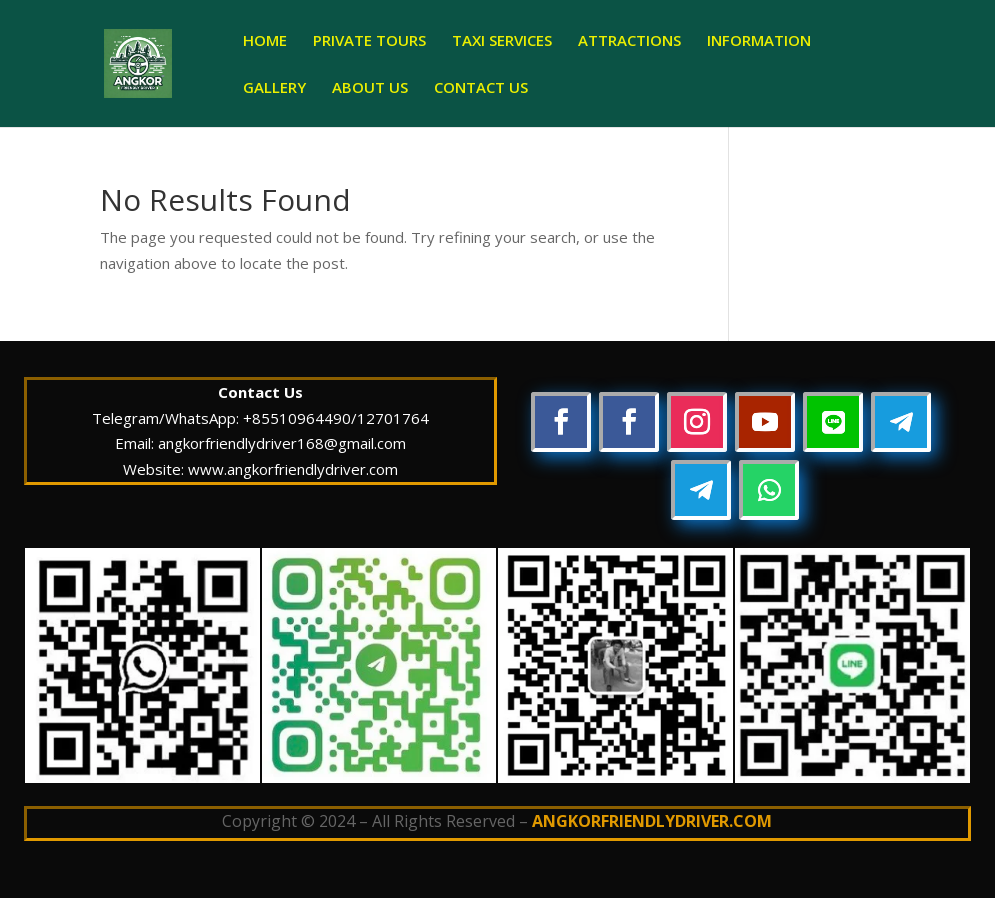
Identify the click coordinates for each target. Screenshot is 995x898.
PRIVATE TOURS (369, 41)
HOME (265, 41)
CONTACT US (481, 88)
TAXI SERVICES (502, 41)
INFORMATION (759, 41)
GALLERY (274, 88)
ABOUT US (370, 88)
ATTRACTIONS (629, 41)
